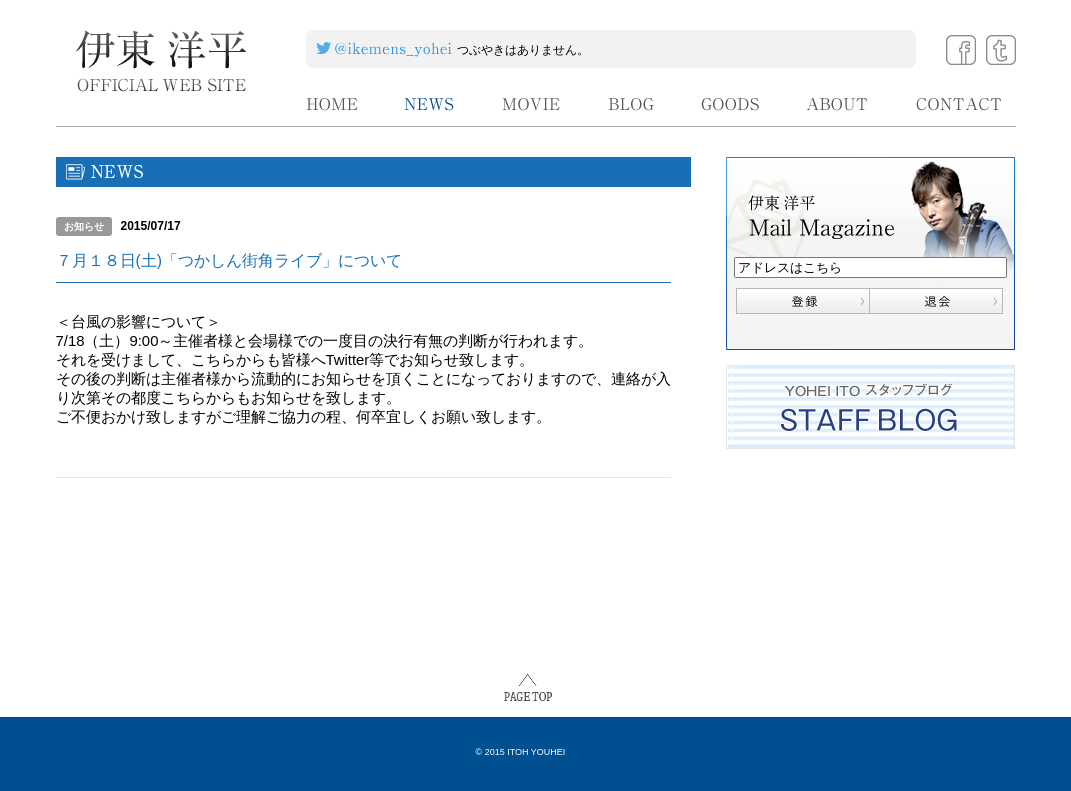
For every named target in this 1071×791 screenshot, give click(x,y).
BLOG (631, 104)
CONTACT (959, 104)
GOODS (730, 104)
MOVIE (532, 104)
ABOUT (838, 104)
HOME (332, 104)
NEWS (430, 104)
